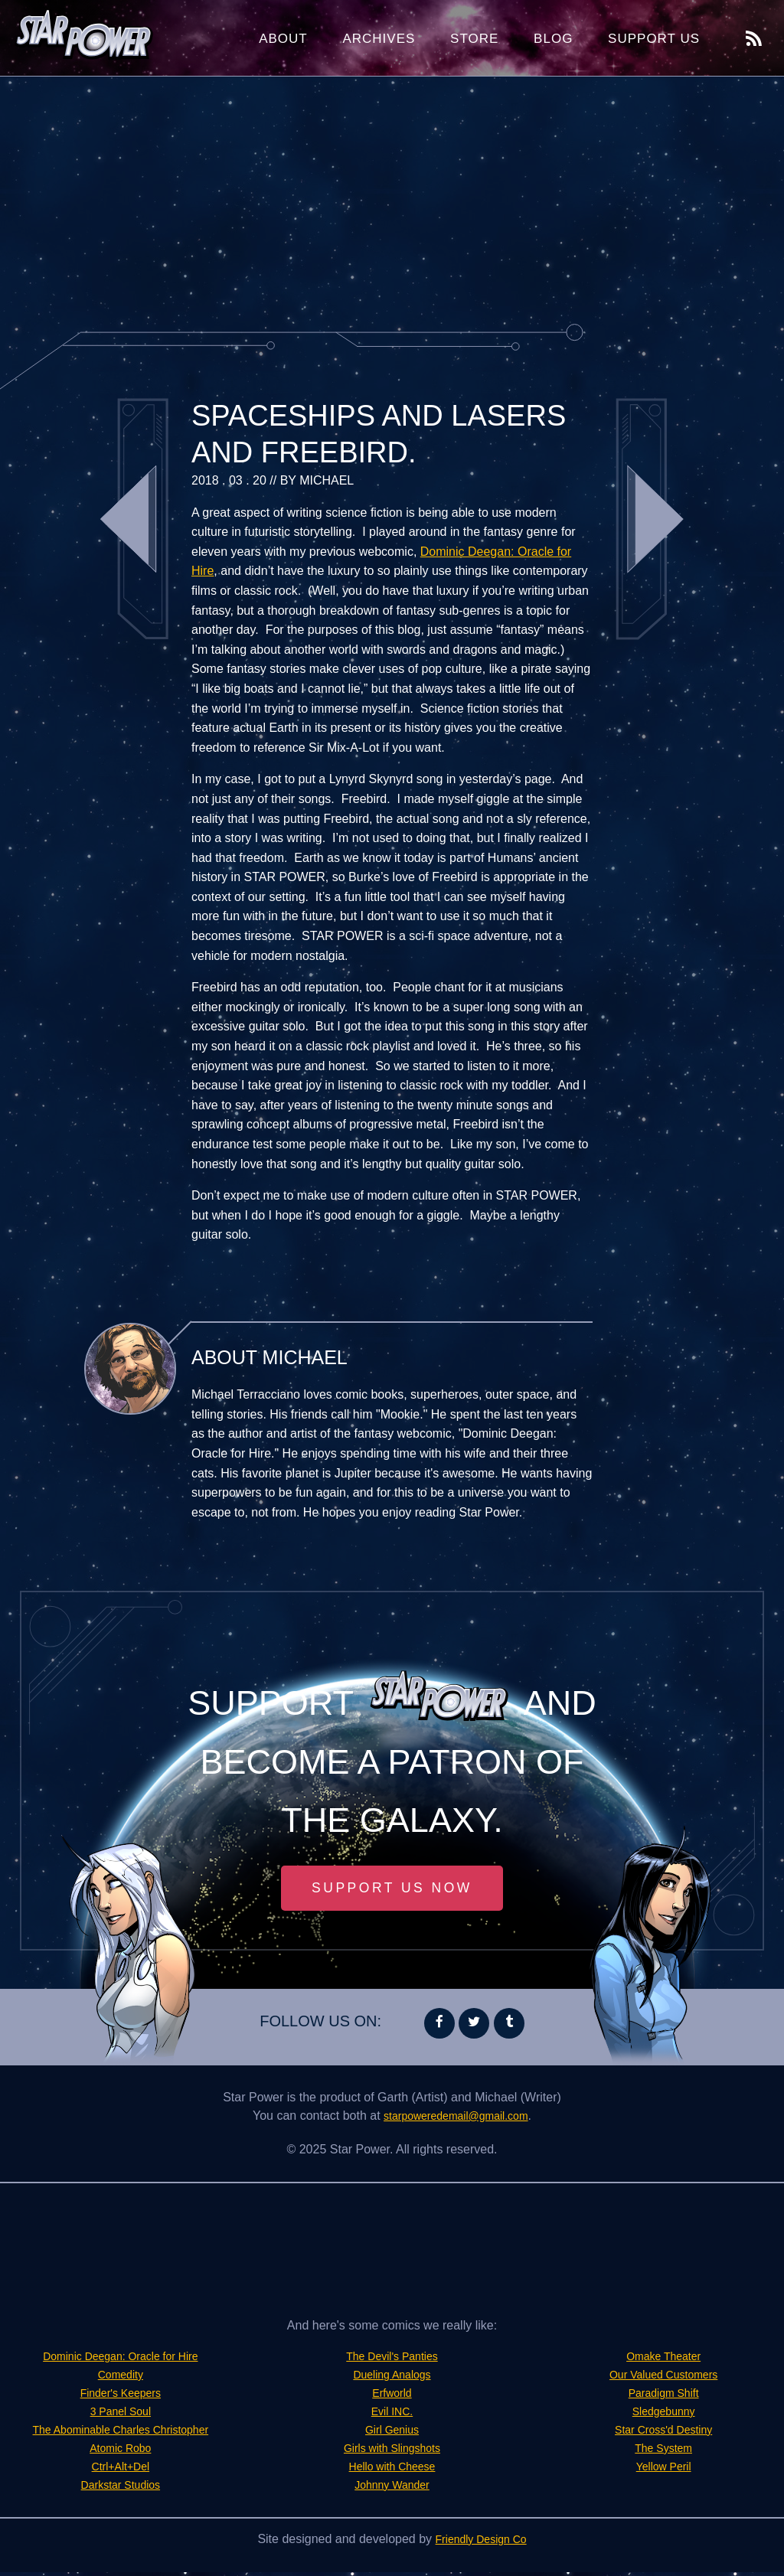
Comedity (121, 2378)
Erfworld (392, 2396)
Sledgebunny (663, 2414)
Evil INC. (392, 2414)
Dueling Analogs (392, 2378)
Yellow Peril (663, 2469)
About (283, 38)
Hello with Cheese (392, 2469)
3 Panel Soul (120, 2414)
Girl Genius (392, 2433)
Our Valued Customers (664, 2378)
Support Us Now (392, 1890)
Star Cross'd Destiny (663, 2433)
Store (474, 38)
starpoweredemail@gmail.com (456, 2119)
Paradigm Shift (663, 2396)
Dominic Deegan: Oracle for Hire (120, 2359)
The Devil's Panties (392, 2359)
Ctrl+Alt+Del (120, 2469)
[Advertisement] (392, 199)
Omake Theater (663, 2359)
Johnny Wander (391, 2488)
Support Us (654, 38)
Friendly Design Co (481, 2542)
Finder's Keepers (120, 2396)
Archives (378, 38)
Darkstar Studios (120, 2488)
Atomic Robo (121, 2451)
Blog (553, 38)
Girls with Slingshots (392, 2451)
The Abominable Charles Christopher (120, 2433)
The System (663, 2451)
